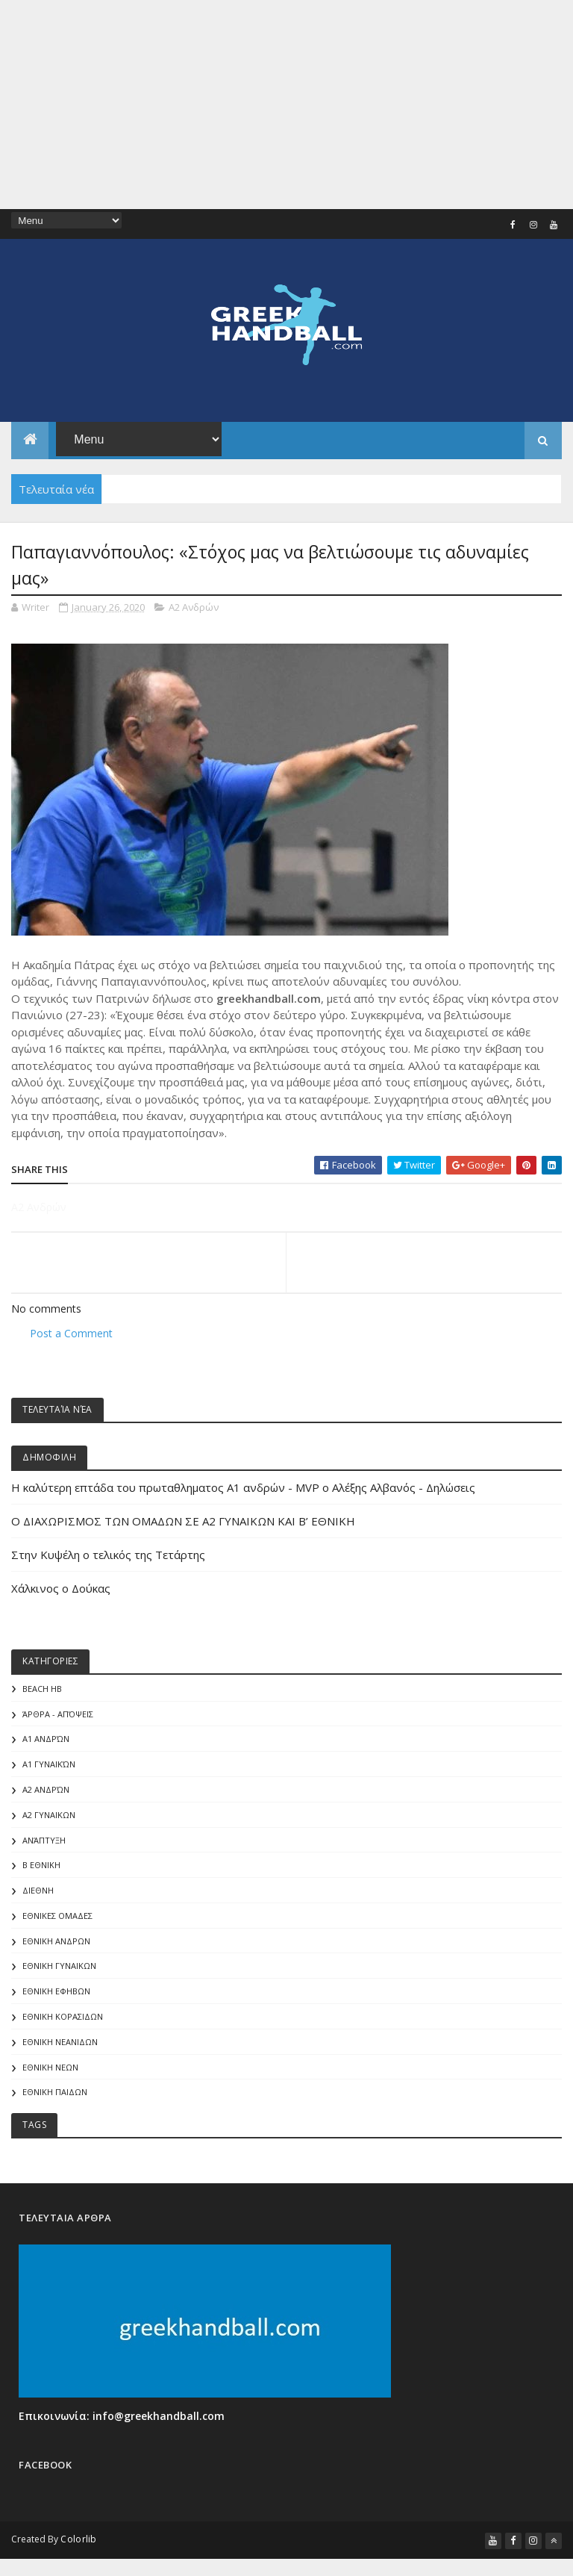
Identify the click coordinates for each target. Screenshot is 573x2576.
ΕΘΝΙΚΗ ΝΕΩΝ (50, 2067)
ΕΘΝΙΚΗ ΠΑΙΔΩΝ (54, 2093)
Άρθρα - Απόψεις (57, 1714)
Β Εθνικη (41, 1866)
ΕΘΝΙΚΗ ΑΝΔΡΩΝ (56, 1941)
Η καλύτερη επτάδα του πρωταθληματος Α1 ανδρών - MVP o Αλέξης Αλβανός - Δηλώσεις (243, 1488)
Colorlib (78, 2540)
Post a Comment (71, 1334)
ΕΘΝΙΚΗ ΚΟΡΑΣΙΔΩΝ (62, 2017)
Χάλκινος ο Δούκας (60, 1588)
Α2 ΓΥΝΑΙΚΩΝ (48, 1815)
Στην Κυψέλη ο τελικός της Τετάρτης (108, 1555)
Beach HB (42, 1689)
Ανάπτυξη (44, 1841)
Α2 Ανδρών (194, 607)
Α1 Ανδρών (45, 1740)
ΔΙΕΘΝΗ (38, 1891)
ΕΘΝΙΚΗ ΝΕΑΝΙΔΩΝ (60, 2043)
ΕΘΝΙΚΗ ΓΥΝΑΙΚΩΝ (59, 1967)
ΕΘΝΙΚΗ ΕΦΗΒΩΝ (56, 1992)
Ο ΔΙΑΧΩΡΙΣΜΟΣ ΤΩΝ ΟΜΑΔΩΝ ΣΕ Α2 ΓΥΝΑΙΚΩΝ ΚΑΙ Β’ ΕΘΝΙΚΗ (183, 1521)
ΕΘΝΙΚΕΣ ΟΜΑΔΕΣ (57, 1917)
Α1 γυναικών (48, 1765)
